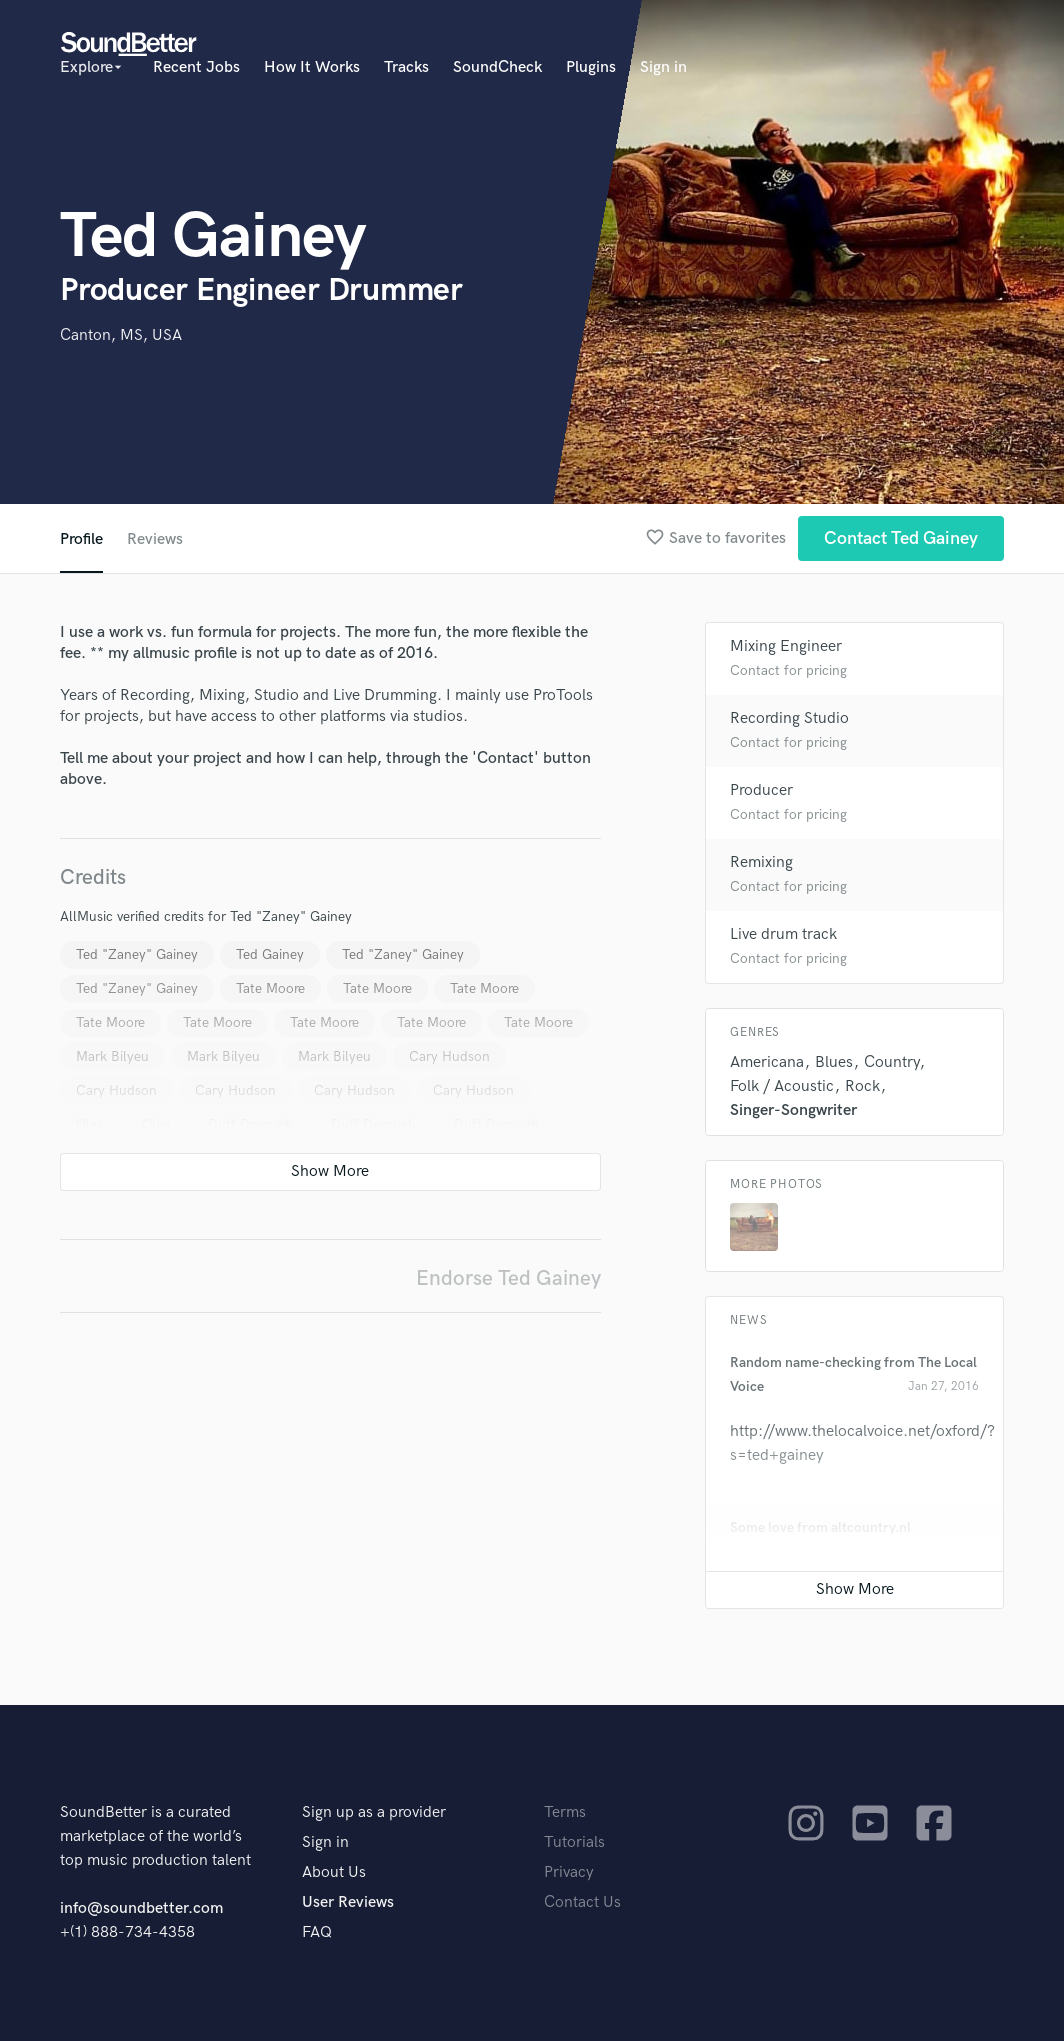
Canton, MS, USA (121, 335)
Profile (81, 539)
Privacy (569, 1872)
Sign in (663, 67)
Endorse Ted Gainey (508, 1278)
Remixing (761, 862)
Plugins (591, 67)
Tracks (406, 67)
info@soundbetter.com (141, 1908)
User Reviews (348, 1902)
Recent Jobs (196, 67)
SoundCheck (497, 67)
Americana (767, 1062)
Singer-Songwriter (793, 1110)
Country (891, 1062)
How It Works (312, 67)
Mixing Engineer (786, 646)
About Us (334, 1872)
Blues (834, 1062)
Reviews (155, 539)
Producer (761, 790)
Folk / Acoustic (782, 1086)
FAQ (317, 1932)
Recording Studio (789, 718)
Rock (862, 1086)
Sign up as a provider (374, 1812)
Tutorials (574, 1842)
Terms (565, 1812)
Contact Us (582, 1902)
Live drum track (783, 934)
